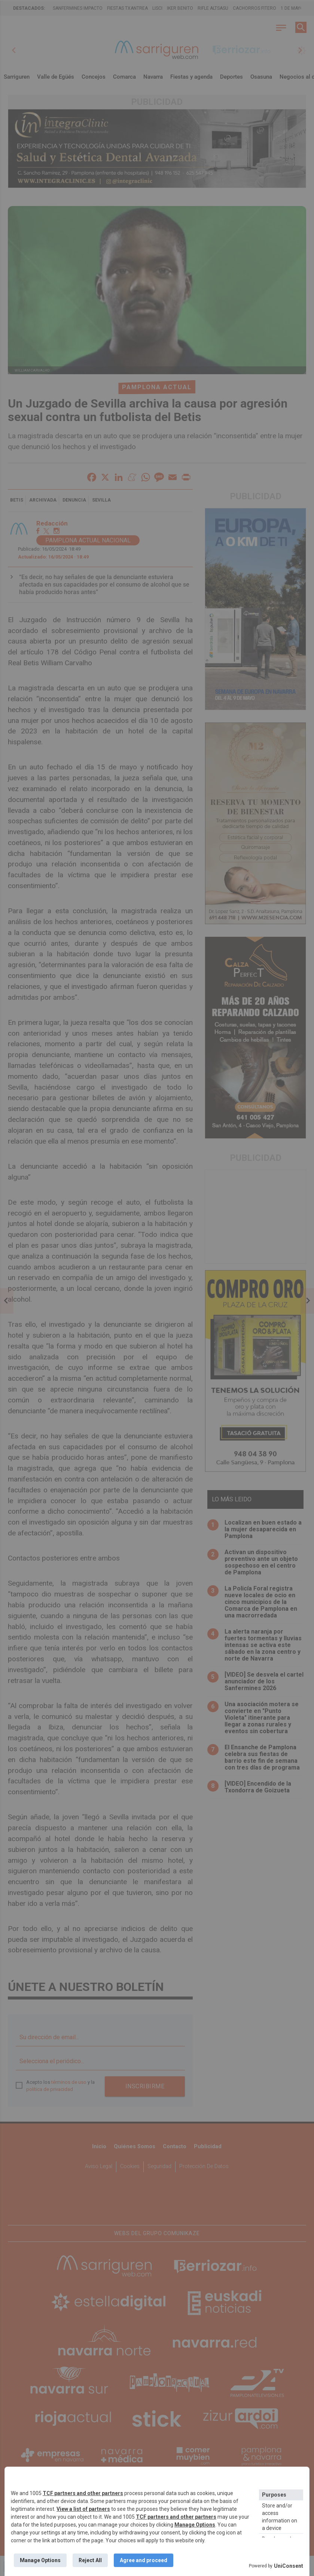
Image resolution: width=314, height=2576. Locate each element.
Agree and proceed (143, 2560)
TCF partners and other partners (83, 2493)
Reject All (90, 2560)
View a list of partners (83, 2509)
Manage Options (194, 2525)
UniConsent (288, 2566)
